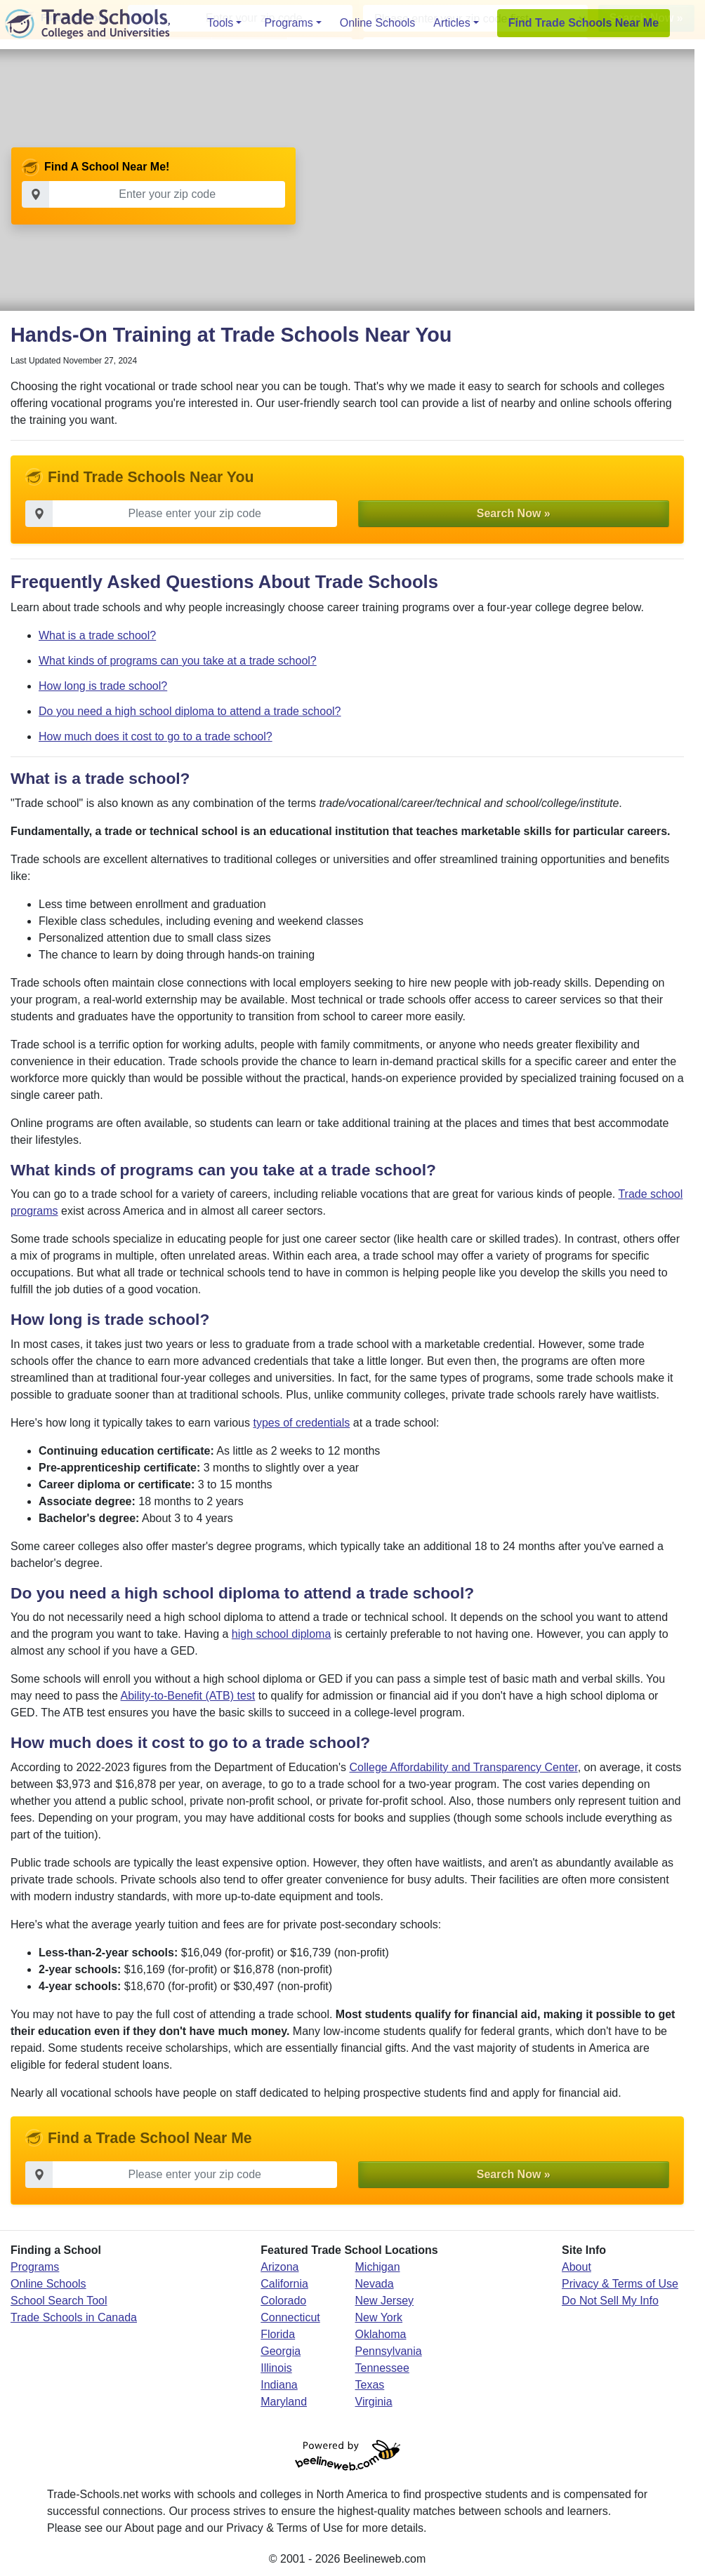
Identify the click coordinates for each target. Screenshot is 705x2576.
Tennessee (382, 2369)
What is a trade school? (97, 637)
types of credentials (301, 1424)
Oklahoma (381, 2336)
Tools (220, 23)
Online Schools (378, 23)
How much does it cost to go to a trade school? (155, 738)
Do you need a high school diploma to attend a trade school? (190, 713)
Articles (451, 23)
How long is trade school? (103, 687)
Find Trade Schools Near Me (583, 23)
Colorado (283, 2302)
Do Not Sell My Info (610, 2302)
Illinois (276, 2369)
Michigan (377, 2268)
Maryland (284, 2403)
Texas (370, 2386)
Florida (278, 2336)
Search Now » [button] (514, 514)
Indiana (279, 2386)
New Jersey (384, 2302)
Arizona (279, 2268)
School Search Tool (59, 2302)
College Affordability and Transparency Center (463, 1769)
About (576, 2268)
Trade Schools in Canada (74, 2319)
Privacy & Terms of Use (620, 2285)
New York (379, 2319)
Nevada (374, 2285)
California (284, 2285)
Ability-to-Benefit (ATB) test (188, 1697)
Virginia (374, 2403)
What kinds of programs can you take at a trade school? (178, 662)
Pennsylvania (388, 2352)
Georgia (281, 2352)
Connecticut (290, 2319)
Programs (288, 23)
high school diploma (281, 1635)
